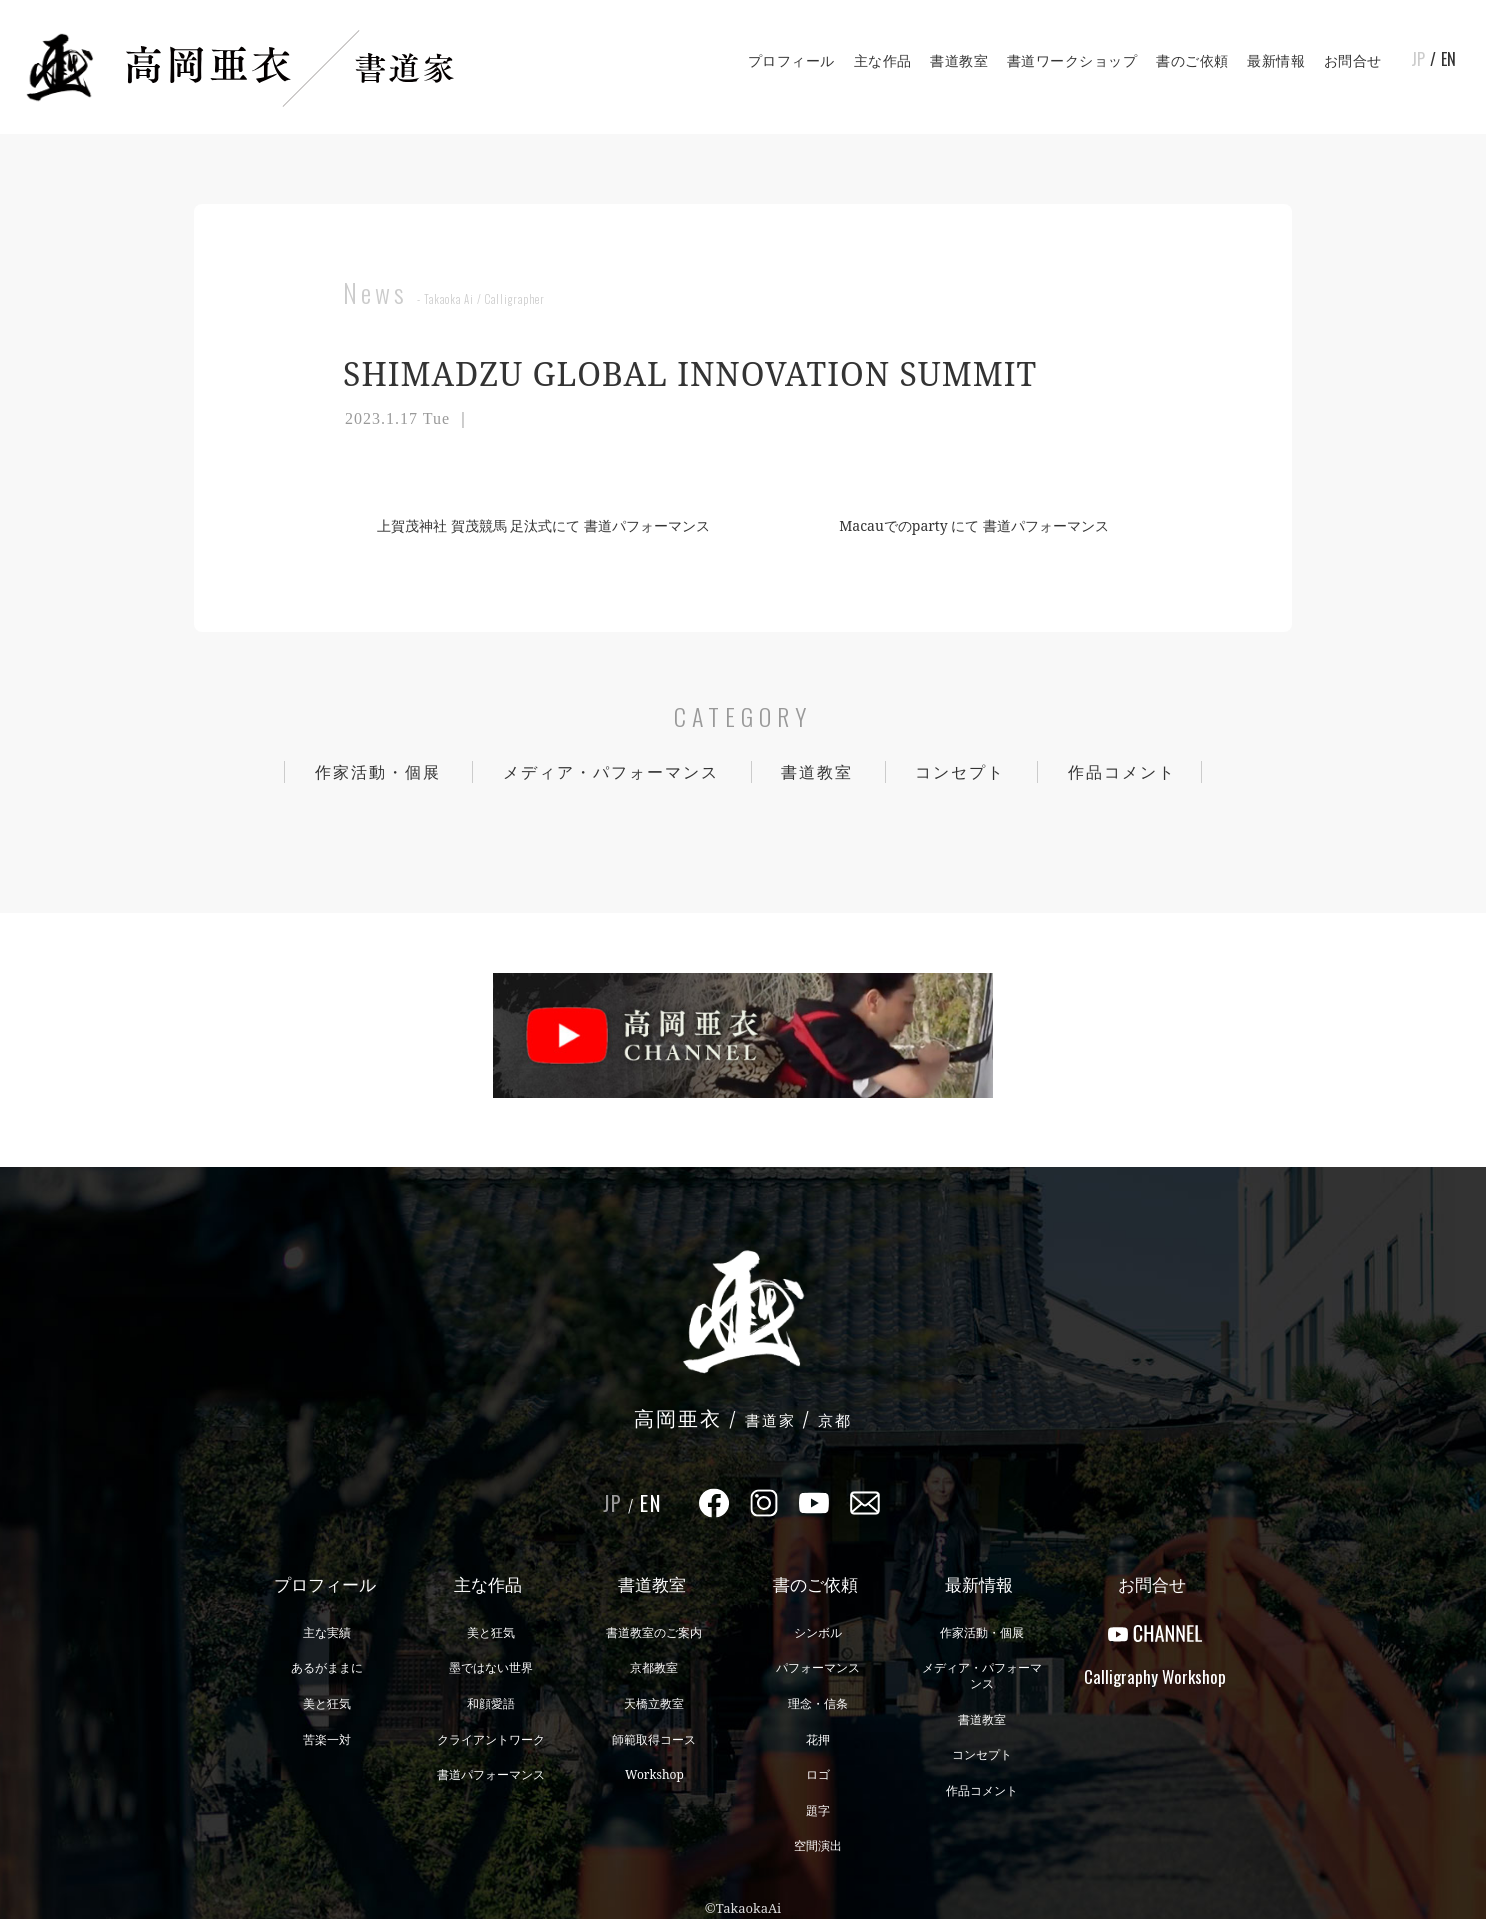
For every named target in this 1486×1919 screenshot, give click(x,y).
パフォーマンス (818, 1667)
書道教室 (959, 60)
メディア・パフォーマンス (611, 772)
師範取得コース (654, 1739)
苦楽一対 (327, 1739)
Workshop (654, 1774)
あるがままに (327, 1667)
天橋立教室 (654, 1703)
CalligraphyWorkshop (1155, 1676)
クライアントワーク (491, 1739)
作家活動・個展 (378, 772)
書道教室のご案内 (654, 1632)
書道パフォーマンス (491, 1774)
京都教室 (654, 1667)
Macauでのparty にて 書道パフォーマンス (982, 525)
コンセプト (960, 772)
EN (1448, 59)
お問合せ (1353, 60)
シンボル (818, 1632)
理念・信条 (818, 1703)
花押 (818, 1739)
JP (1418, 59)
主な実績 (327, 1632)
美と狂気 (327, 1703)
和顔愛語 (491, 1703)
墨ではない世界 (491, 1667)
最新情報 (1276, 60)
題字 (818, 1810)
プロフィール (791, 60)
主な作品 (883, 60)
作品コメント (1122, 772)
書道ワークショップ (1072, 60)
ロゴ (818, 1774)
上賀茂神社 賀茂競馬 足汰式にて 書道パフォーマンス (535, 525)
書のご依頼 (1192, 60)
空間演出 (818, 1845)
